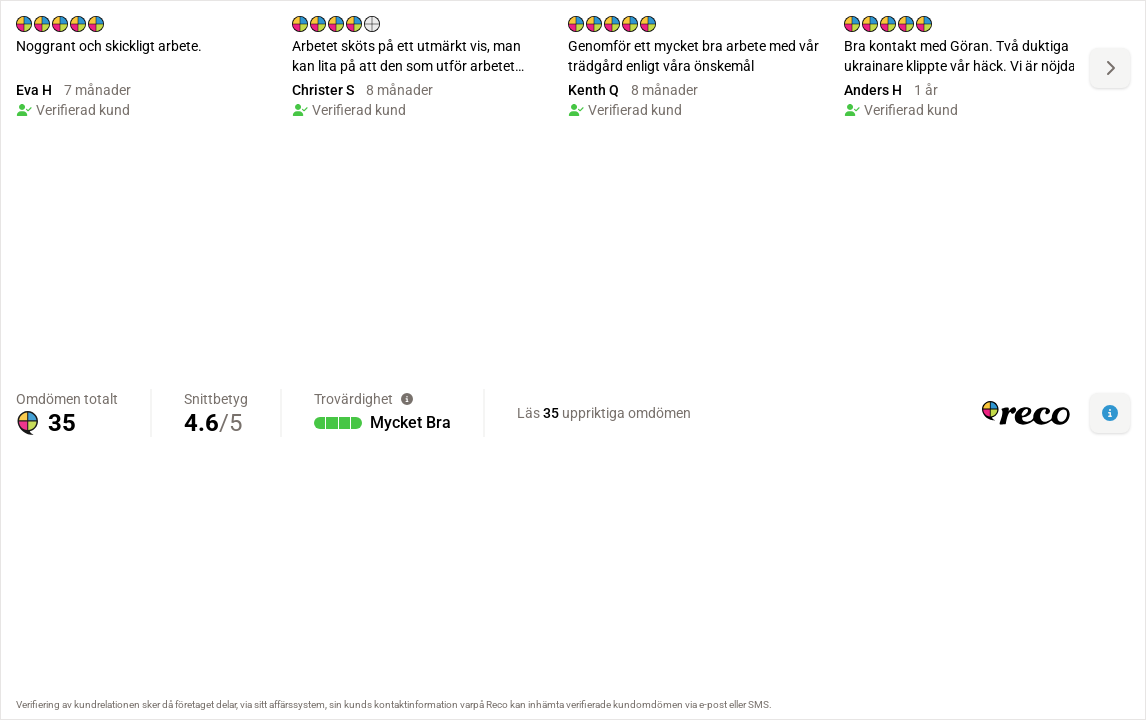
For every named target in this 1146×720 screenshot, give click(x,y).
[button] (1110, 413)
